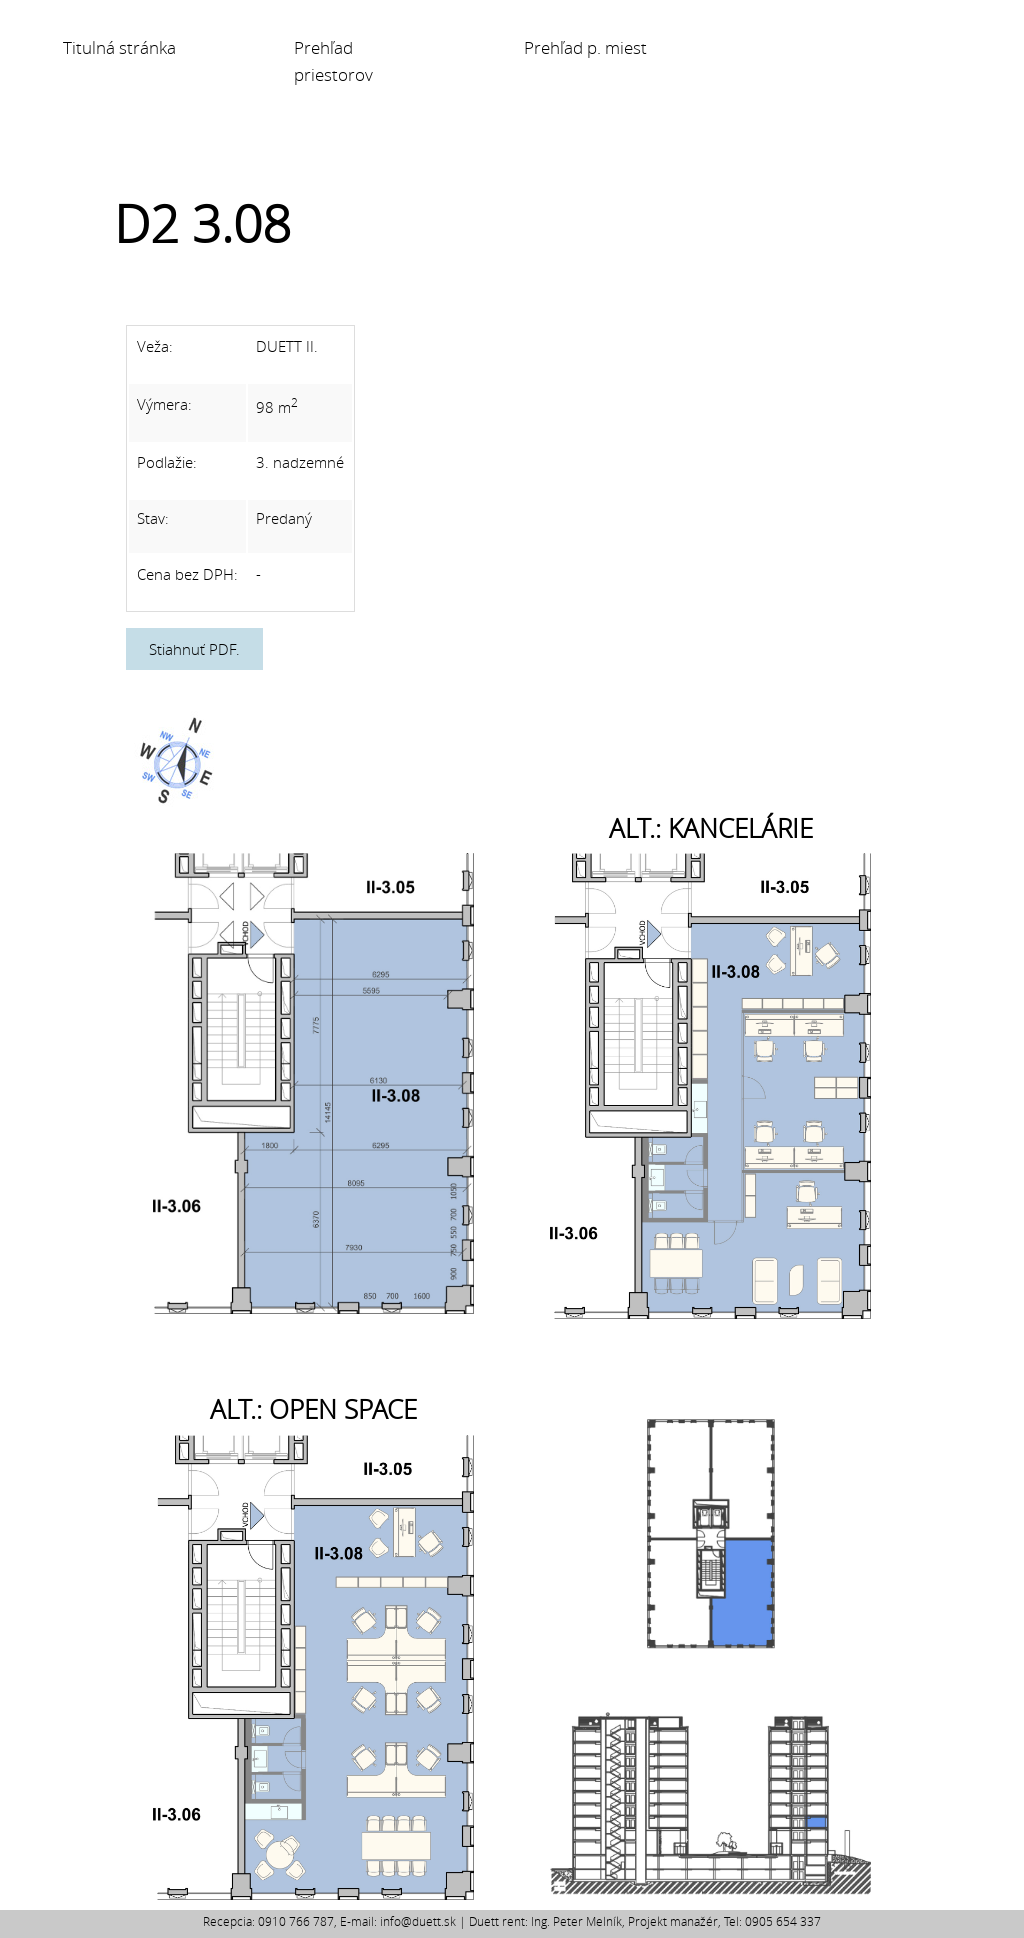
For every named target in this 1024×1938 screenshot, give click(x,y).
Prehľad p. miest (585, 48)
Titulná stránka (119, 48)
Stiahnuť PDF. (194, 649)
